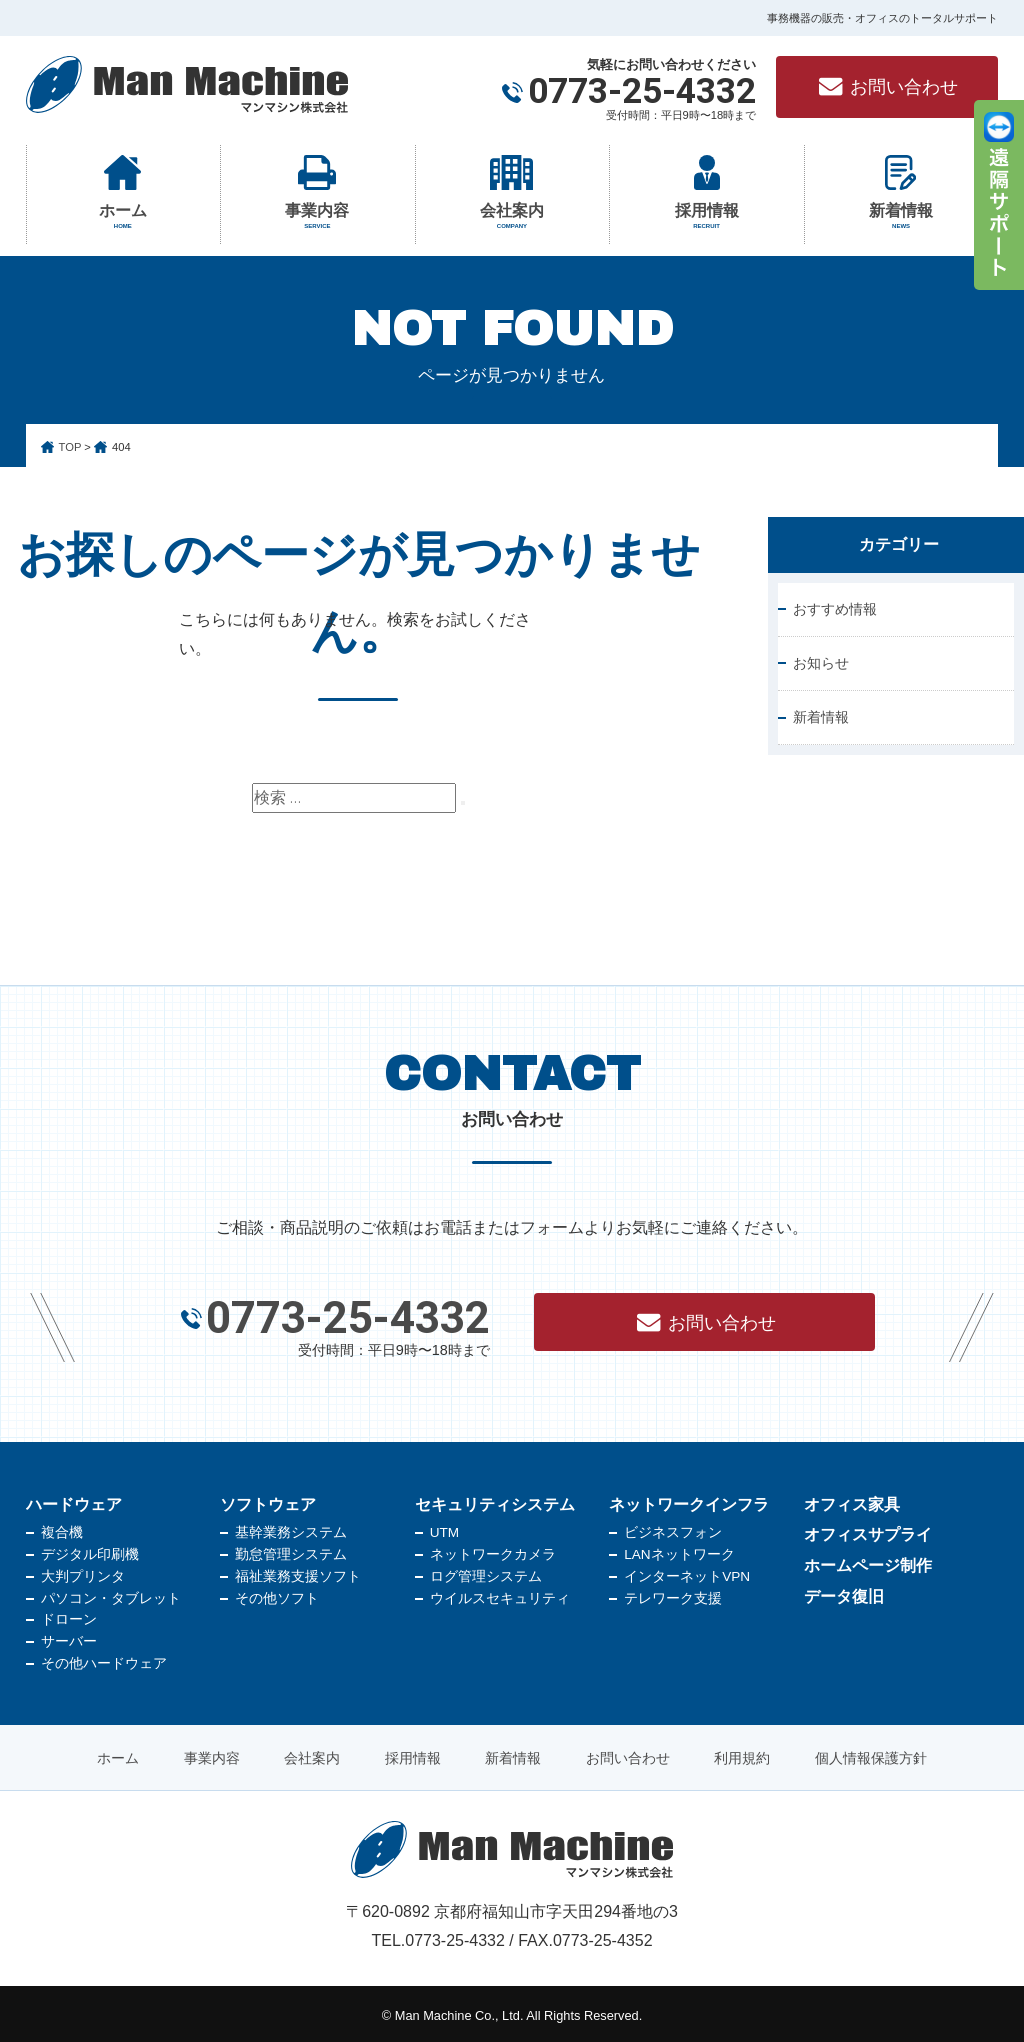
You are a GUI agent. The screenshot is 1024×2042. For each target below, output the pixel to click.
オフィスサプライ (868, 1530)
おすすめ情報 (835, 609)
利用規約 (742, 1754)
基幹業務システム (291, 1528)
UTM (444, 1528)
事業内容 (317, 217)
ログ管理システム (486, 1572)
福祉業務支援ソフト (298, 1572)
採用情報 (706, 217)
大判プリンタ (83, 1572)
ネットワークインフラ (689, 1500)
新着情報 (901, 217)
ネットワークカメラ (493, 1550)
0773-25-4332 (642, 92)
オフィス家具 (852, 1500)
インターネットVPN (687, 1572)
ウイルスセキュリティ (500, 1594)
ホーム (123, 217)
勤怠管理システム (291, 1550)
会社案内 (512, 217)
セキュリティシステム (495, 1500)
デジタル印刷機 (90, 1550)
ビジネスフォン (673, 1528)
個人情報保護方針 (871, 1754)
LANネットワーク (679, 1550)
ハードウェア (74, 1500)
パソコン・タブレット (111, 1594)
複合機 (62, 1528)
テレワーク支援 (673, 1594)
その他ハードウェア (104, 1659)
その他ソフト (277, 1594)
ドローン (69, 1615)
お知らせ (821, 663)
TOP (70, 447)
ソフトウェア (268, 1500)
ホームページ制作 (868, 1561)
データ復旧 (844, 1591)
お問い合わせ (887, 87)
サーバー (69, 1637)
